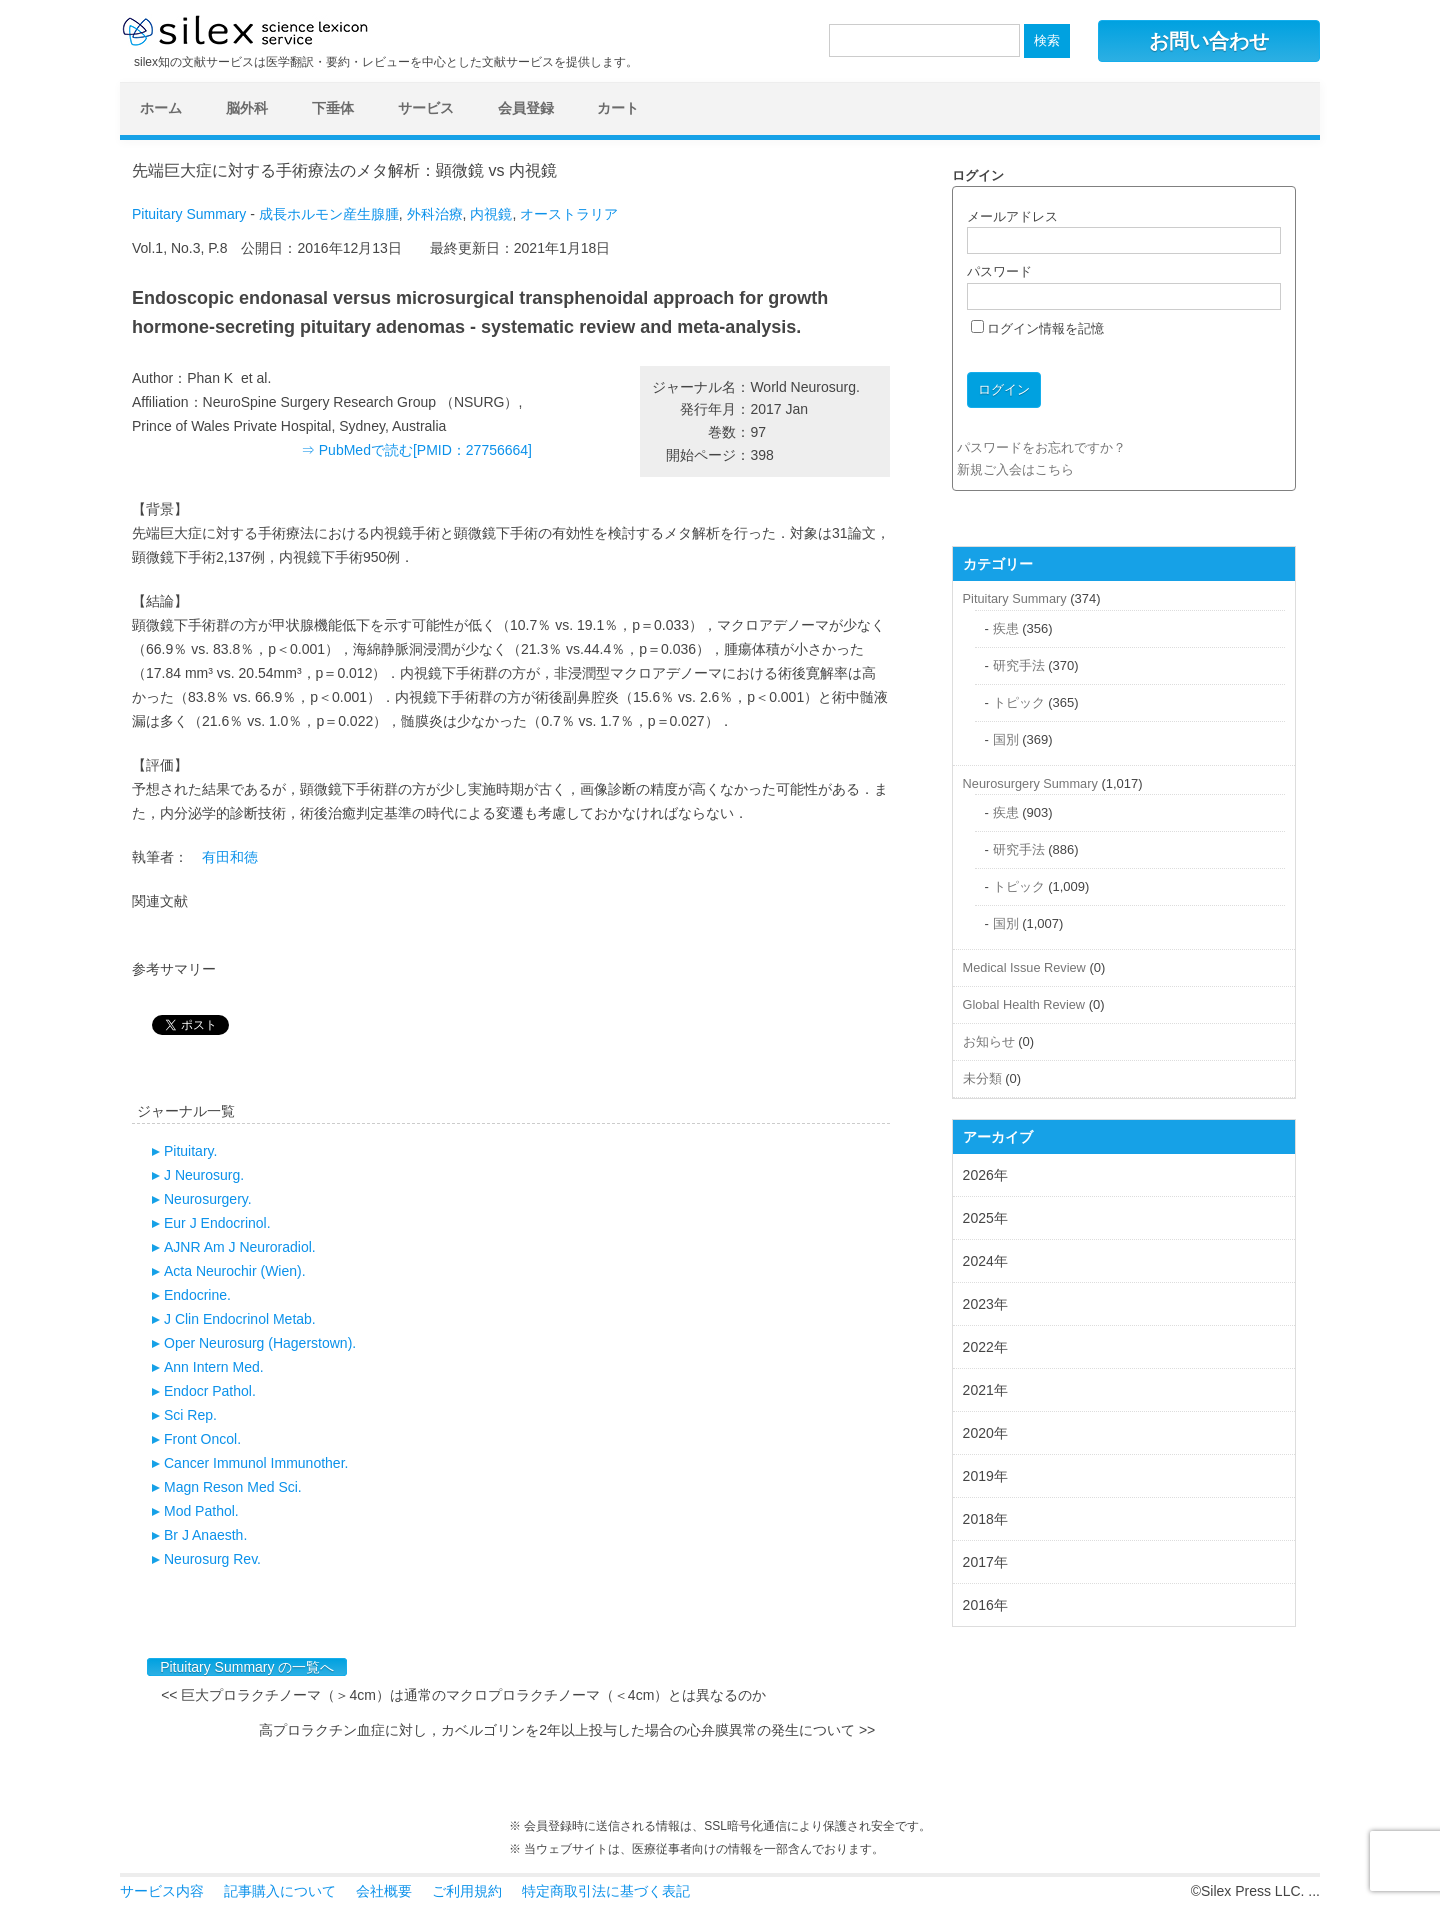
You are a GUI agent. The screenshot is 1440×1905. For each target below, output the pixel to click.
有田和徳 (230, 857)
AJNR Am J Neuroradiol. (240, 1247)
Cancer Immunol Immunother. (256, 1463)
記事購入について (280, 1891)
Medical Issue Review (1024, 967)
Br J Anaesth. (205, 1535)
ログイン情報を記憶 (1038, 328)
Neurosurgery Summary (1030, 783)
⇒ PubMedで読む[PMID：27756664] (416, 450)
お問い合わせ (1209, 41)
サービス (426, 108)
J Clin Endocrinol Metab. (240, 1319)
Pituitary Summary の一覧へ (247, 1667)
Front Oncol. (202, 1439)
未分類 (982, 1078)
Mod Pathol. (201, 1511)
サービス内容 (162, 1891)
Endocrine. (197, 1295)
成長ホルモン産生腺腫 (329, 214)
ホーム (161, 108)
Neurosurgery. (208, 1199)
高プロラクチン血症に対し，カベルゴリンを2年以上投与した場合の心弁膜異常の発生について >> (567, 1730)
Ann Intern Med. (214, 1367)
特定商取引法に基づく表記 (606, 1891)
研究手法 (1019, 665)
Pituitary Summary (189, 214)
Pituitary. (190, 1151)
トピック (1019, 702)
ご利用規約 (467, 1891)
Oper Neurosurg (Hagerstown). (260, 1343)
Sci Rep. (190, 1415)
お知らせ (989, 1041)
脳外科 (247, 108)
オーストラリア (569, 214)
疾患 (1006, 628)
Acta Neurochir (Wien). (235, 1271)
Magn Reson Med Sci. (233, 1487)
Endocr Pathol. (210, 1391)
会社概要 (384, 1891)
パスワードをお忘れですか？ (1041, 447)
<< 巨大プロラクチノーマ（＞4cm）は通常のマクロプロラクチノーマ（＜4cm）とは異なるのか (470, 1695)
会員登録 (526, 108)
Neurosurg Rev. (212, 1559)
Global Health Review (1024, 1004)
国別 (1006, 739)
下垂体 (333, 108)
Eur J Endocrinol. (217, 1223)
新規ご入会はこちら (1015, 469)
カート (618, 108)
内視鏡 (491, 214)
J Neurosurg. (204, 1175)
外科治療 (435, 214)
